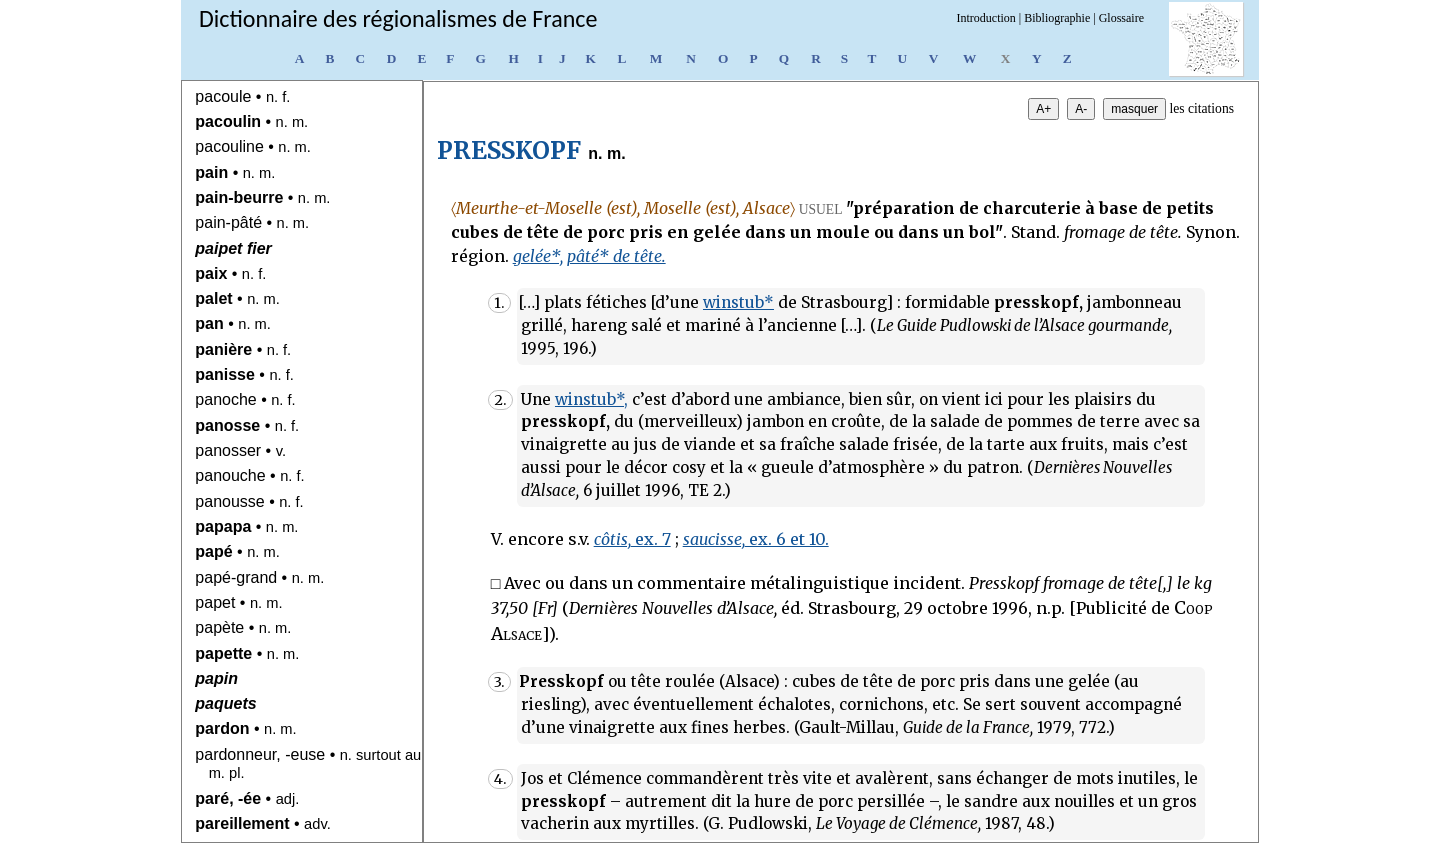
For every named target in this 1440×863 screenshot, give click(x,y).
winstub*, (591, 399)
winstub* (738, 302)
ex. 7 (632, 539)
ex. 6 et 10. (756, 539)
